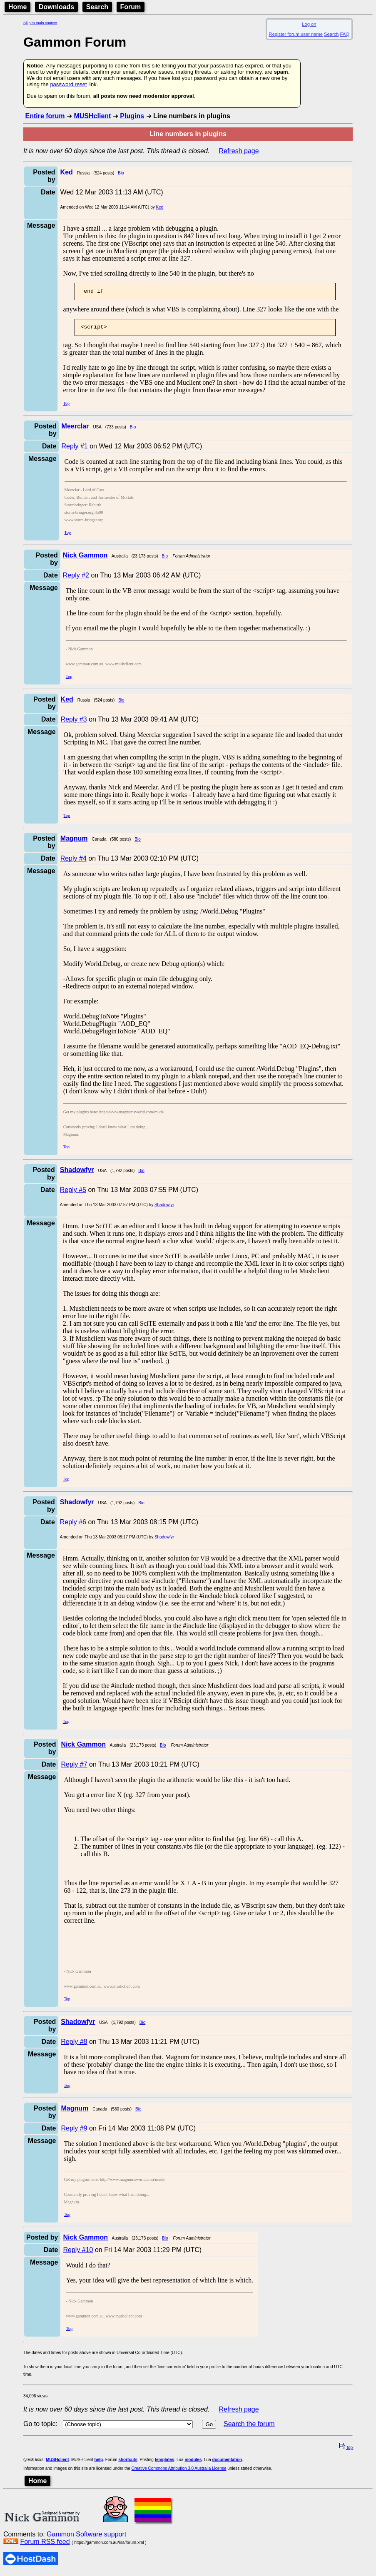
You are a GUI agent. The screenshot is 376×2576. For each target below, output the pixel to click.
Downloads (56, 6)
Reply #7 (74, 1766)
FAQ (344, 34)
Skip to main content (40, 23)
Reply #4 (73, 860)
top (346, 2450)
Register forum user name (296, 34)
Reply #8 (74, 2044)
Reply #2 (76, 577)
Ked (160, 207)
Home (17, 6)
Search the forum (249, 2426)
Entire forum (45, 115)
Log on (309, 24)
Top (66, 405)
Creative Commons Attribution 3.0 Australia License (179, 2471)
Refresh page (239, 150)
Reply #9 (74, 2130)
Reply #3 (74, 721)
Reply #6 (73, 1524)
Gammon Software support (86, 2536)
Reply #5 (73, 1192)
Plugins (132, 115)
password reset (68, 84)
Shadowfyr (164, 1207)
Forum (130, 6)
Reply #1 (75, 448)
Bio (121, 173)
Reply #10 (78, 2252)
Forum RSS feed (45, 2544)
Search (97, 6)
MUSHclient (92, 115)
